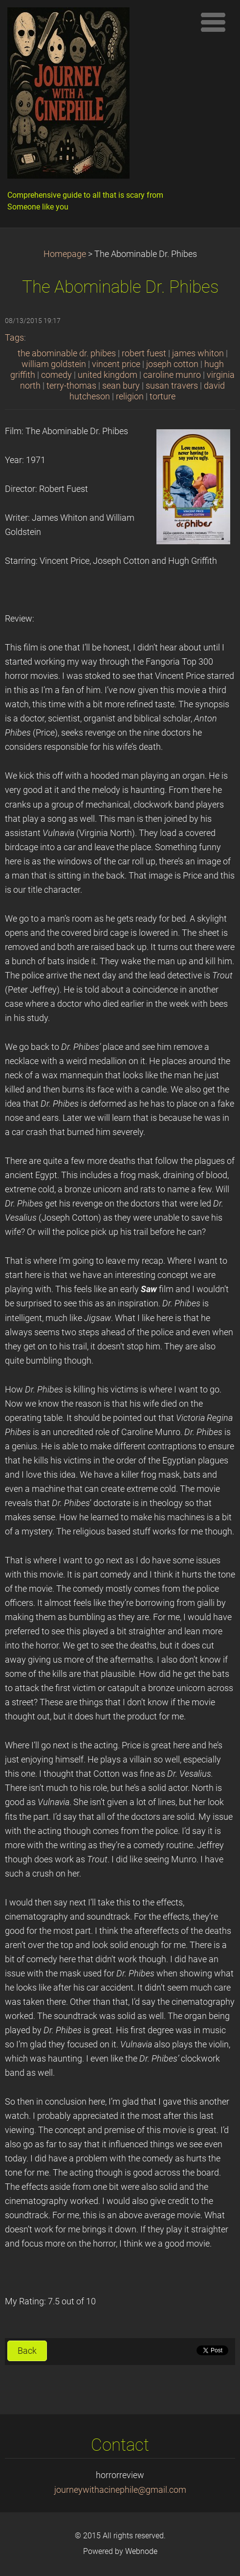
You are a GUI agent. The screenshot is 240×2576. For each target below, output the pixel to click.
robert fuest (144, 353)
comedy (56, 375)
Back (27, 2351)
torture (162, 396)
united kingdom (107, 375)
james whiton (198, 353)
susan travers (172, 386)
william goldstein (54, 364)
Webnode (141, 2551)
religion (130, 396)
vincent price (116, 364)
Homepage (65, 254)
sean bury (121, 386)
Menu (213, 22)
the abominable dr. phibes (67, 353)
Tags (14, 338)
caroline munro (172, 375)
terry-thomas (71, 386)
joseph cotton (172, 364)
